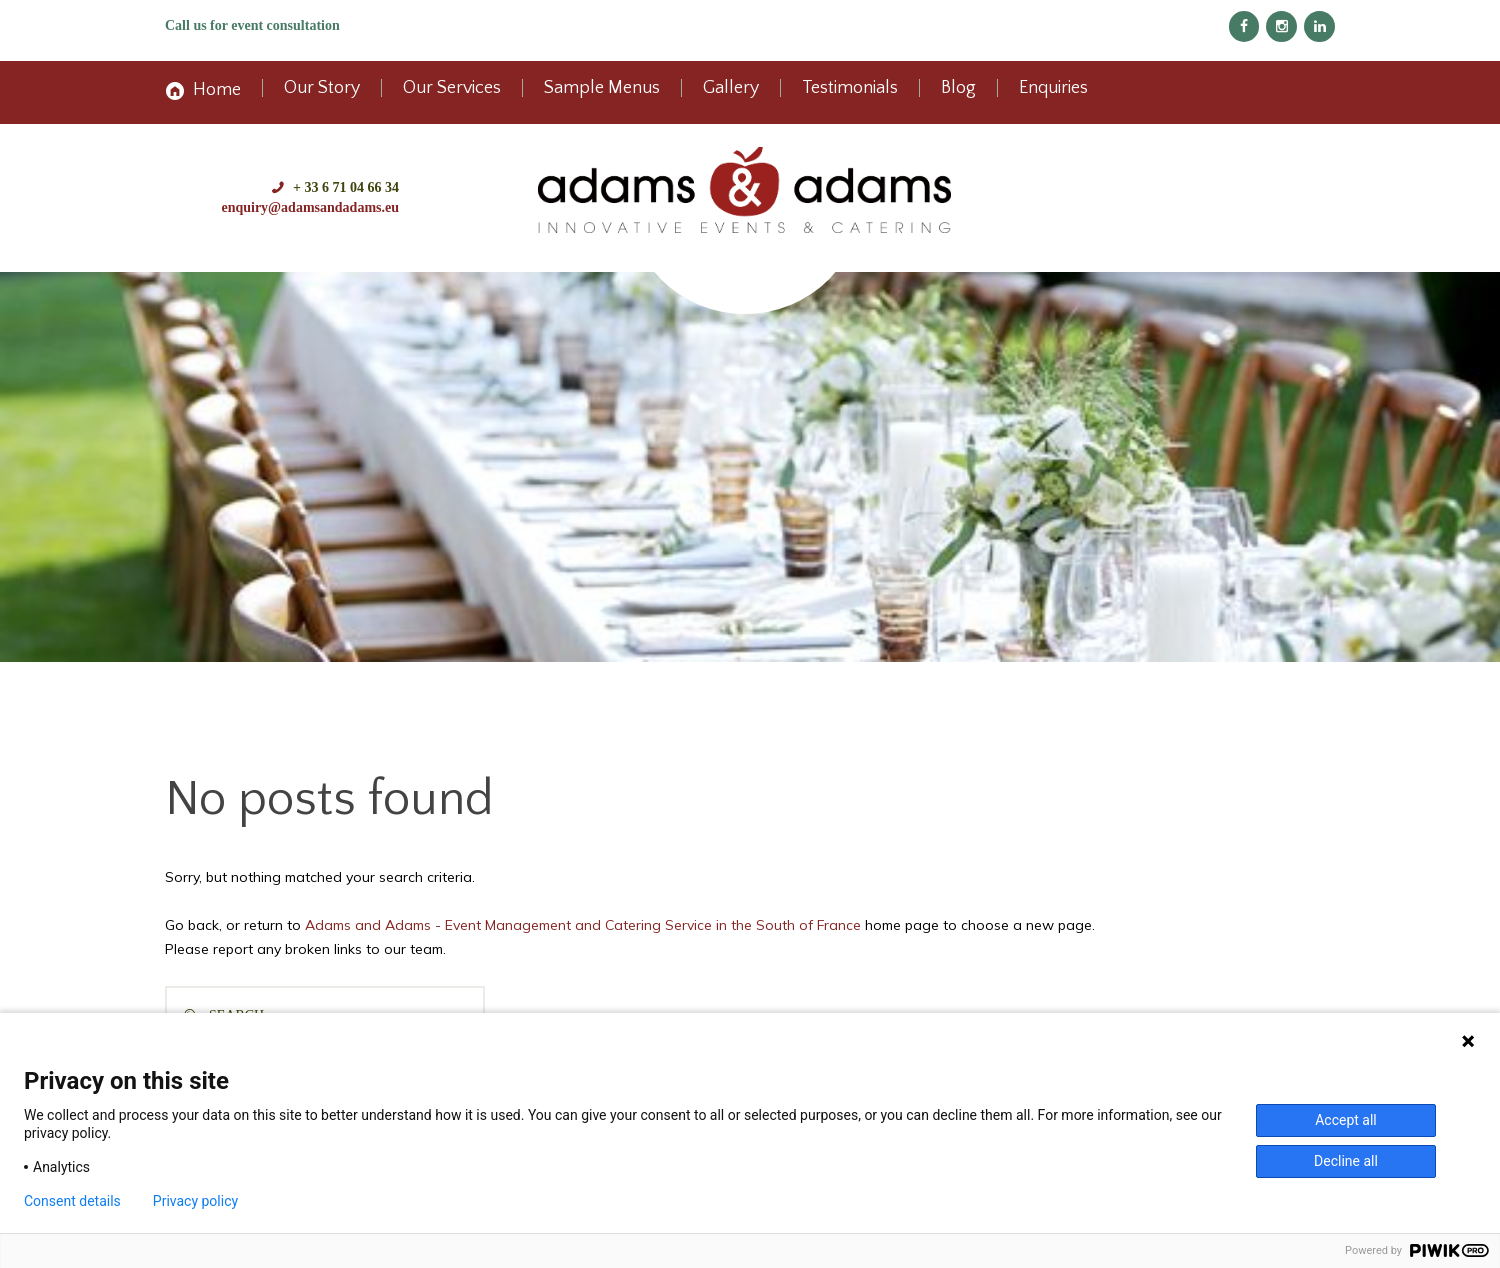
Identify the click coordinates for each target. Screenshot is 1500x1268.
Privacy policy (195, 1201)
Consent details (72, 1201)
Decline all (1346, 1161)
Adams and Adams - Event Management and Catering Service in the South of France (583, 925)
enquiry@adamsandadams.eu (310, 207)
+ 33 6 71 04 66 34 (346, 187)
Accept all (1346, 1120)
